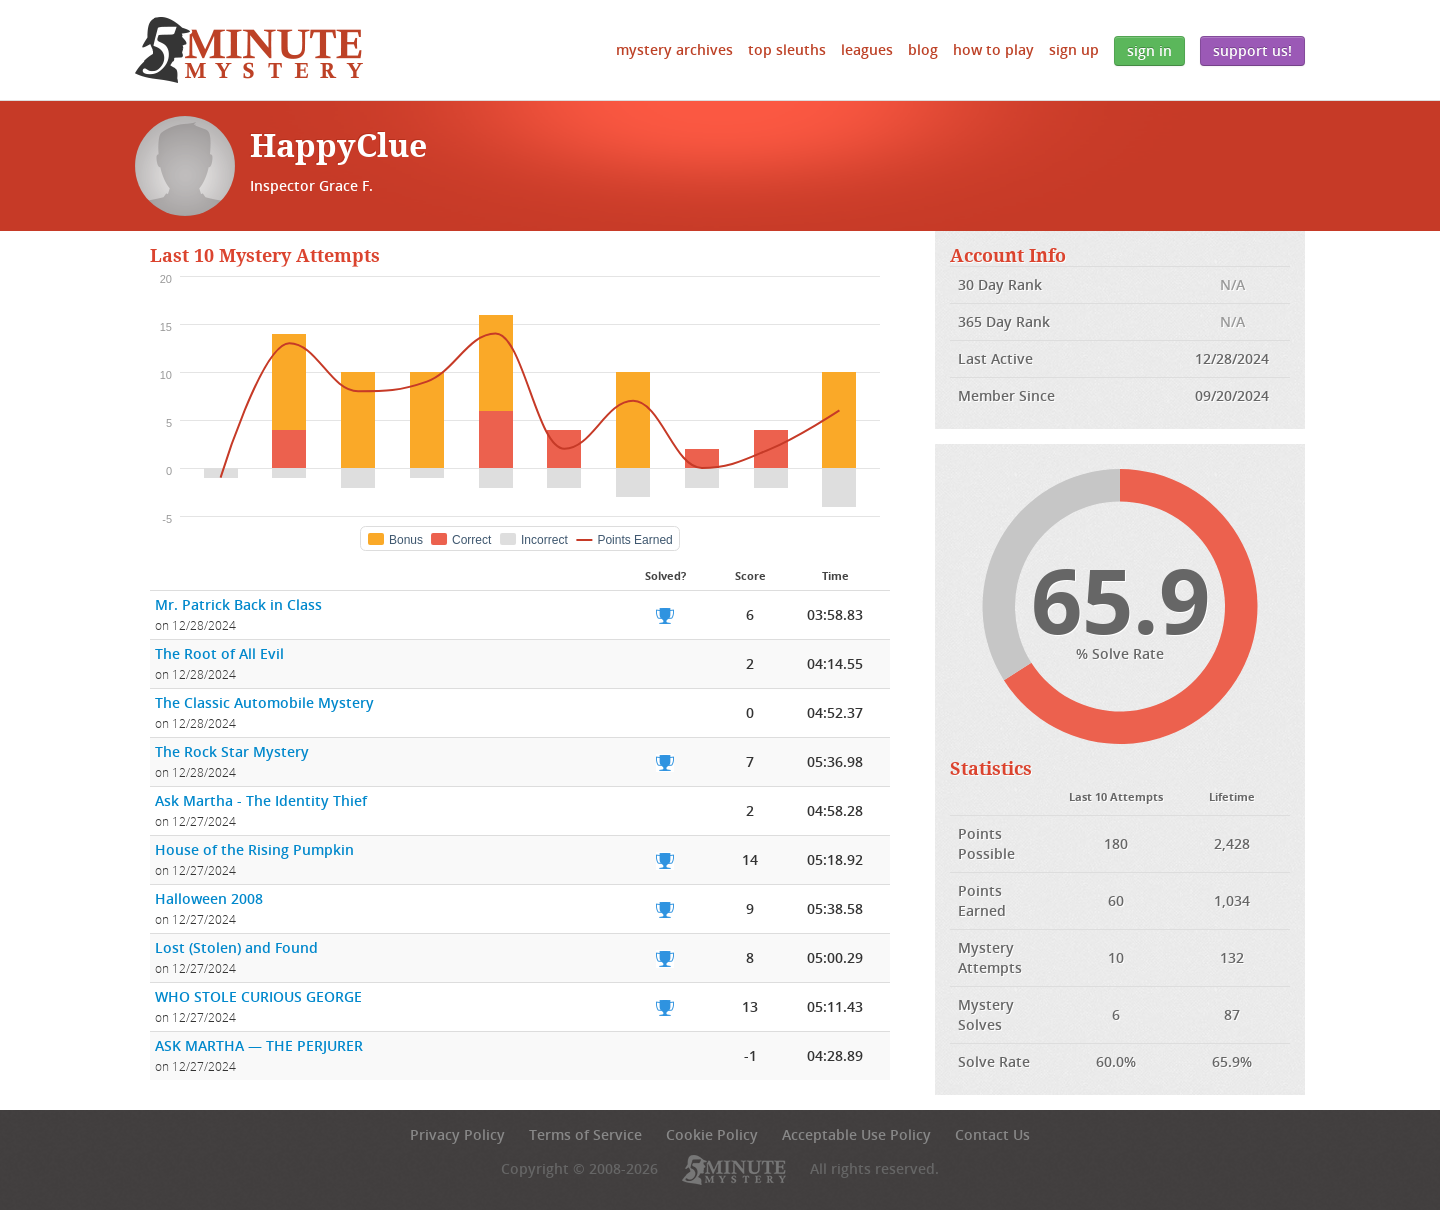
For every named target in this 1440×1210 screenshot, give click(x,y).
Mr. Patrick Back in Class (238, 604)
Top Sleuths (787, 49)
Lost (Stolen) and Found (236, 947)
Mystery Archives (674, 49)
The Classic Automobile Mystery (264, 702)
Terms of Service (585, 1134)
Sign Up (1074, 49)
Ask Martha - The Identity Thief (261, 800)
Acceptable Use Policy (856, 1134)
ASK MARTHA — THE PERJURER (259, 1045)
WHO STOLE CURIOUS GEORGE (258, 996)
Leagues (867, 49)
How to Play (993, 49)
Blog (923, 49)
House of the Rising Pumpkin (254, 849)
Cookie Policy (712, 1134)
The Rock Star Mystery (232, 751)
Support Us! (1252, 50)
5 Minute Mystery (249, 50)
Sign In (1149, 50)
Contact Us (992, 1134)
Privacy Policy (457, 1134)
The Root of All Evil (219, 653)
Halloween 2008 (209, 898)
